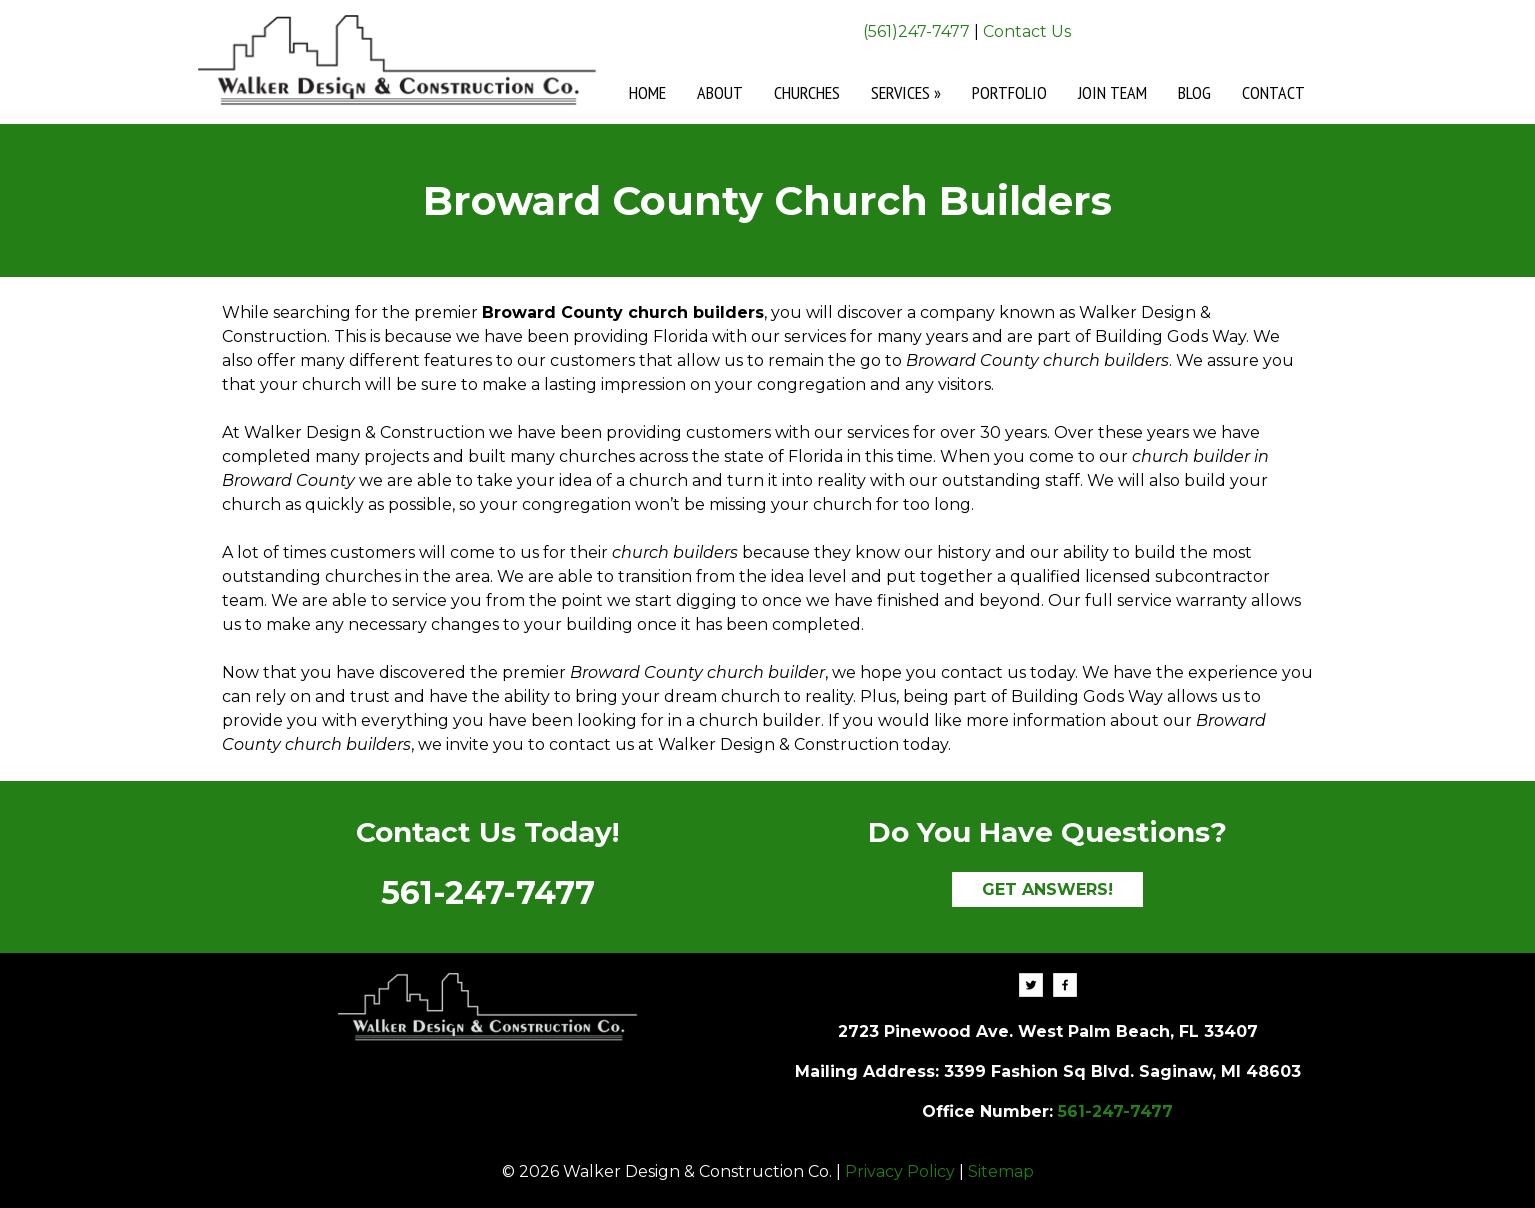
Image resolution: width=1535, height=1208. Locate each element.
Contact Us (1027, 31)
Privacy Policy (900, 1171)
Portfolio (1009, 92)
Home (647, 92)
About (720, 92)
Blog (1194, 92)
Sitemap (1001, 1171)
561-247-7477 (488, 892)
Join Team (1112, 92)
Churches (807, 92)
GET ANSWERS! (1047, 889)
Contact (1273, 92)
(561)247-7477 (916, 31)
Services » (906, 92)
